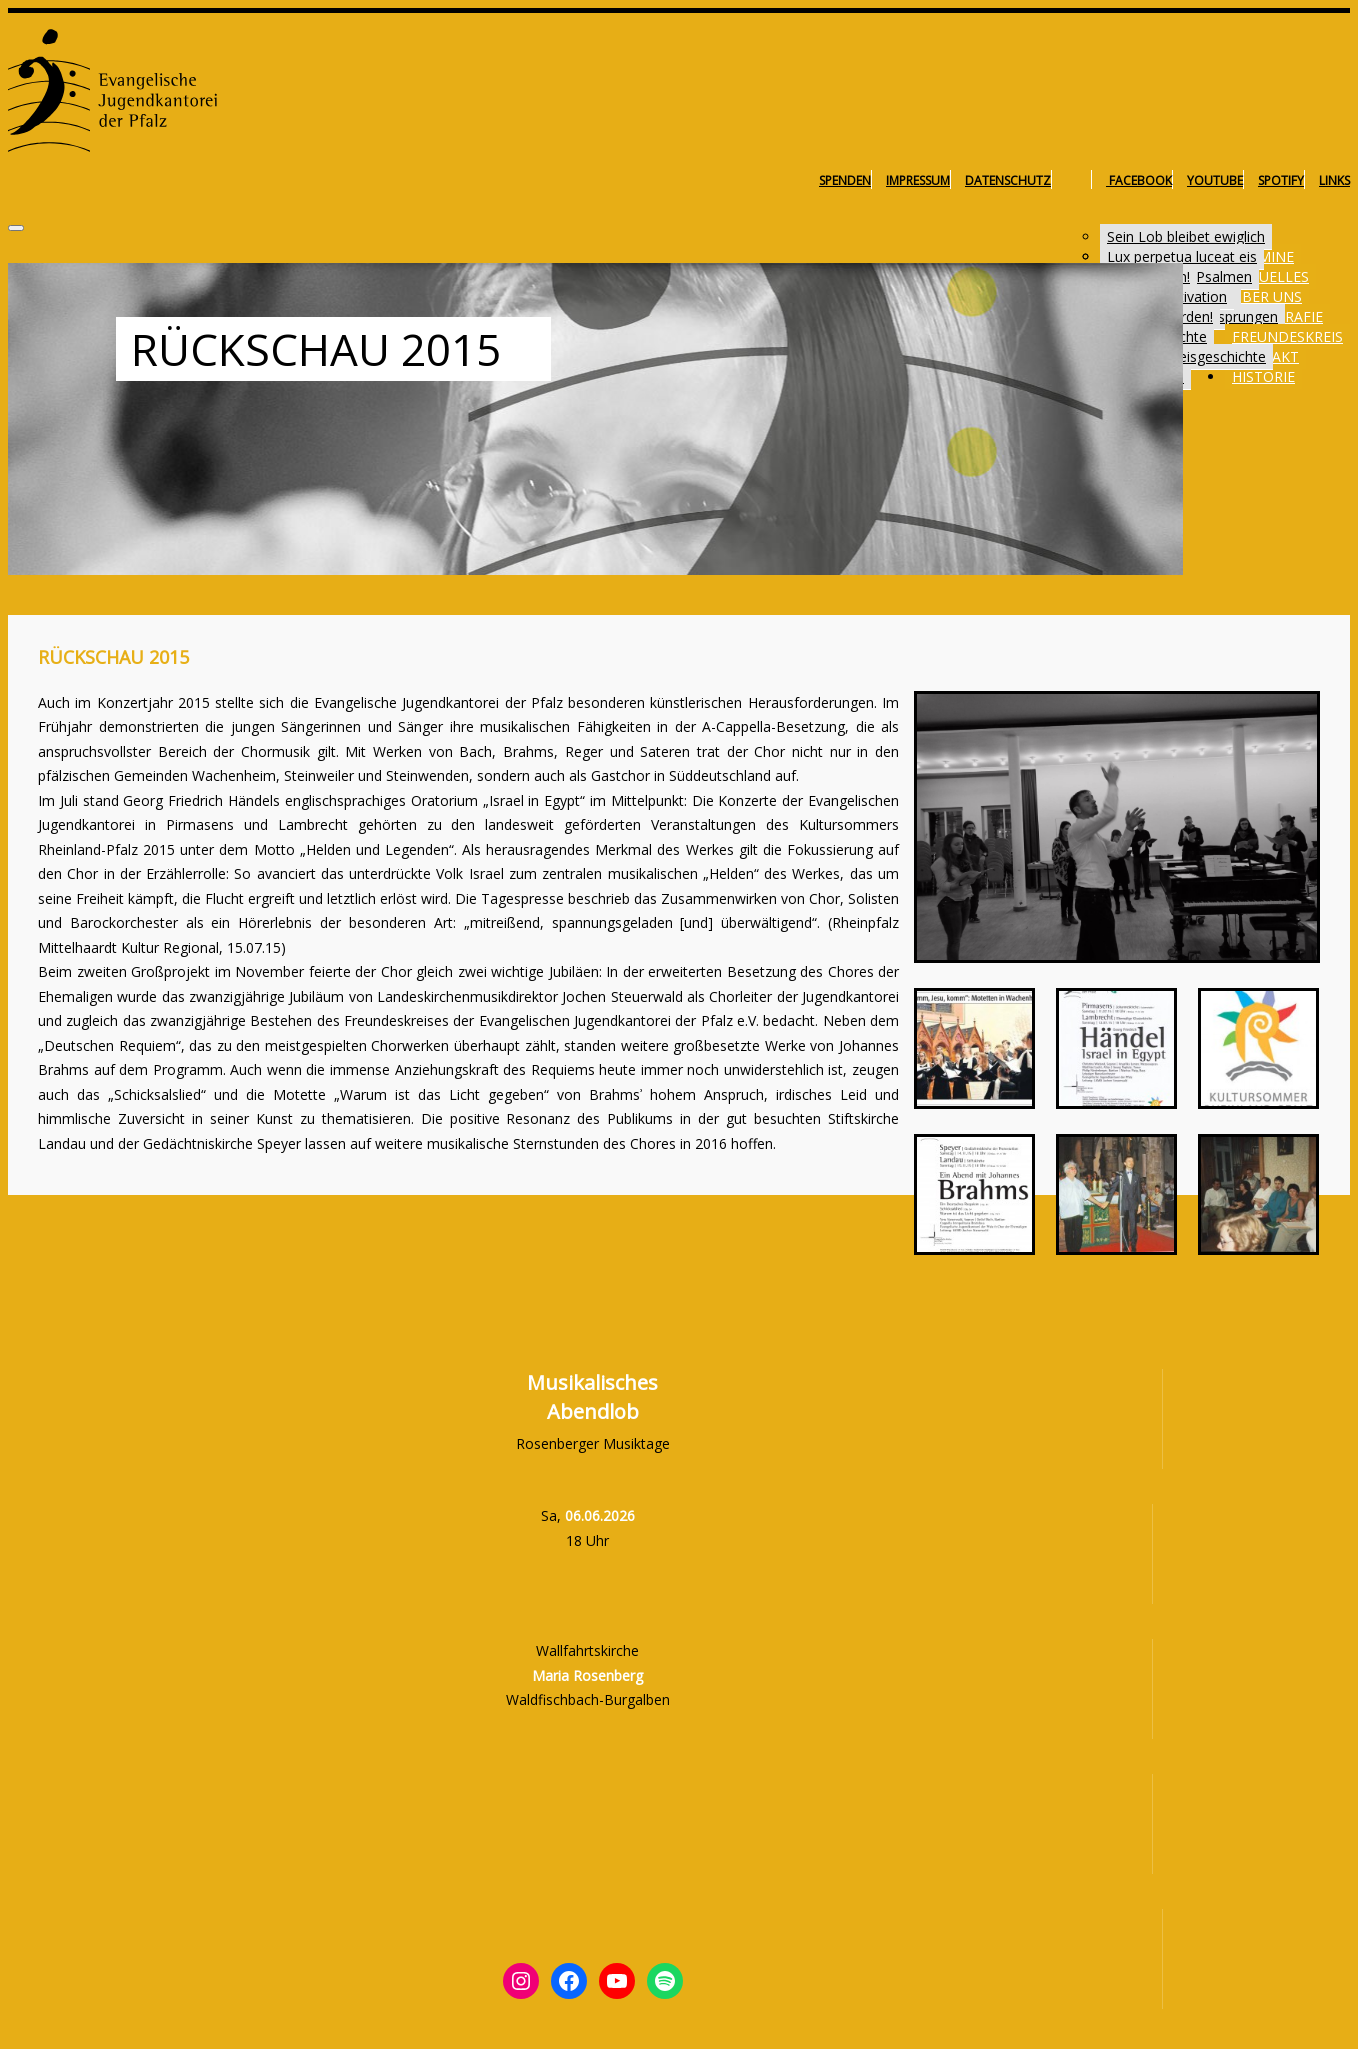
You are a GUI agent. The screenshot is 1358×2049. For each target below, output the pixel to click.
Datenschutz (1008, 180)
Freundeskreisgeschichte (1186, 356)
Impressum (918, 180)
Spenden (845, 180)
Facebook (1139, 180)
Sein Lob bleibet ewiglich (1186, 236)
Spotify (1281, 180)
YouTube (1215, 180)
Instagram (1078, 180)
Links (1334, 180)
